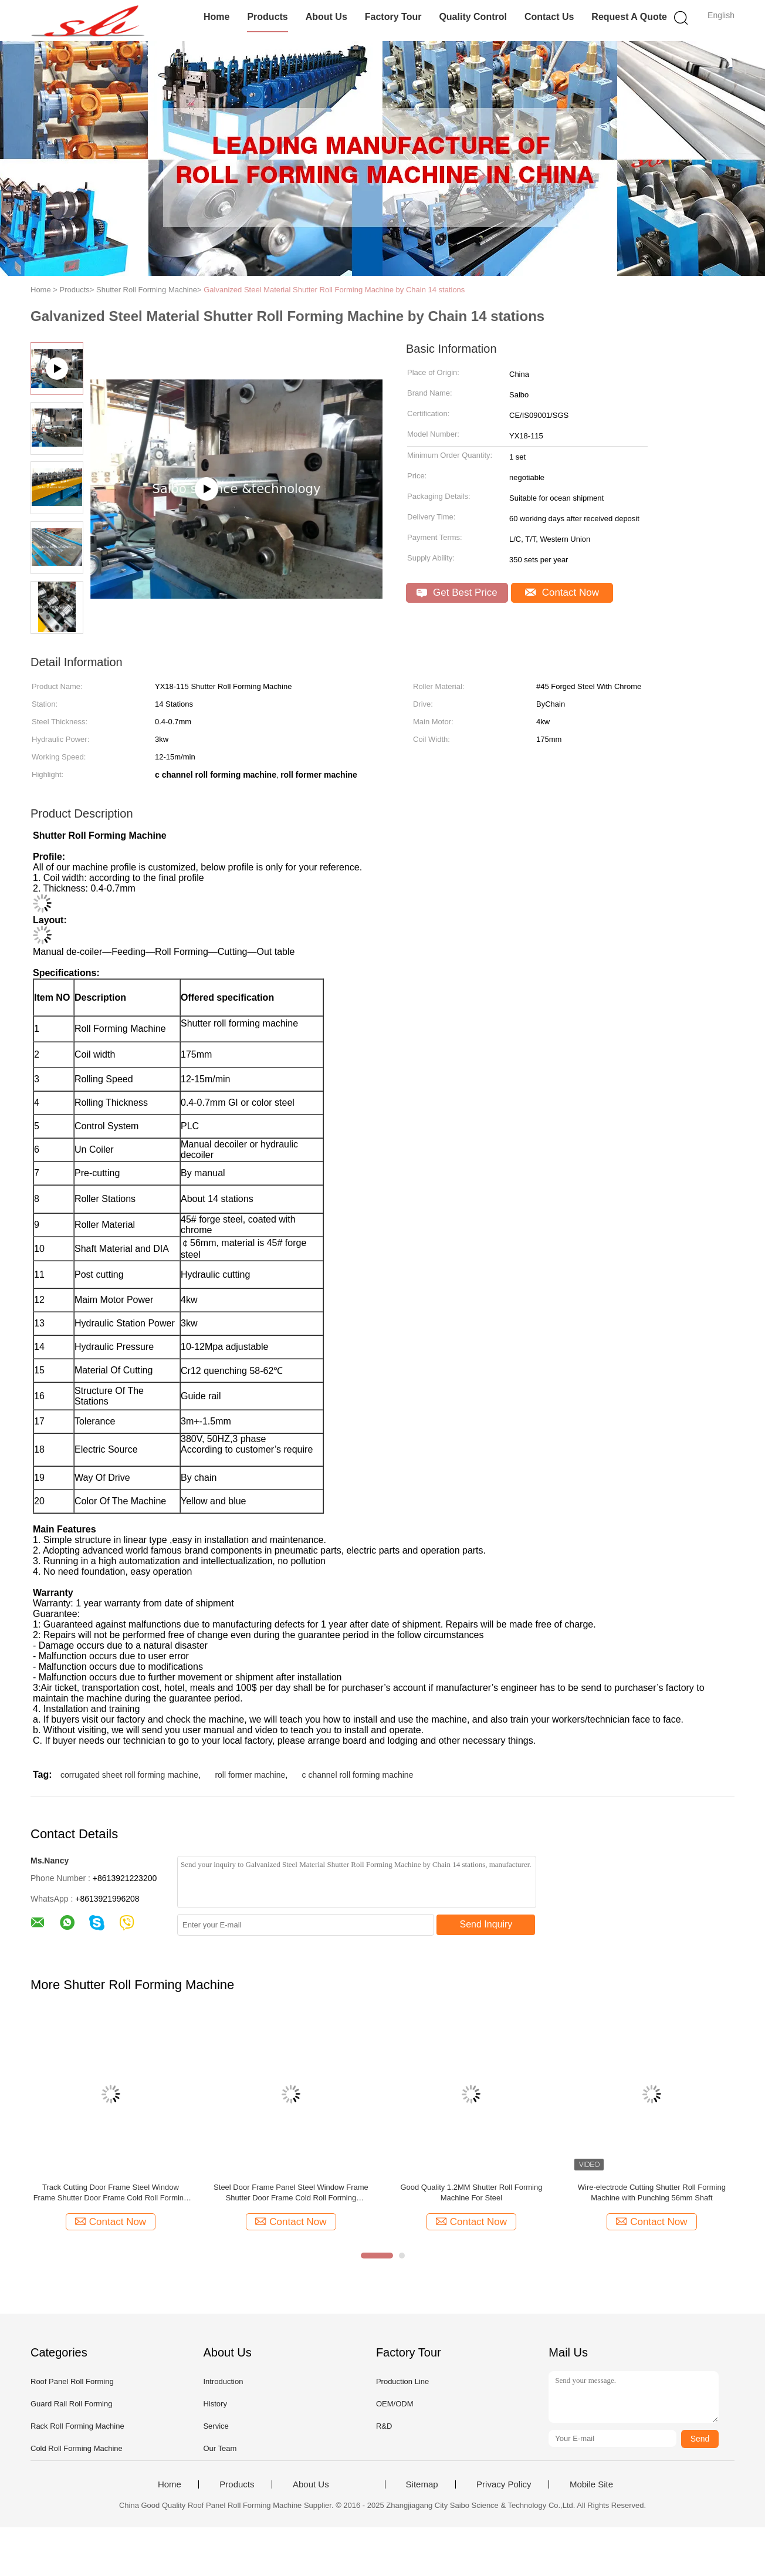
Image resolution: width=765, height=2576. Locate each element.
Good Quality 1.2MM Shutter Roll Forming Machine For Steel (471, 2192)
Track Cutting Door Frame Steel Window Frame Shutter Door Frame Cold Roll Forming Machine (110, 2193)
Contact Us (549, 17)
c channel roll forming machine (358, 1775)
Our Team (219, 2448)
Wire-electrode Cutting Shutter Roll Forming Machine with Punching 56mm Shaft (652, 2192)
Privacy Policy (503, 2484)
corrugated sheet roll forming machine (129, 1775)
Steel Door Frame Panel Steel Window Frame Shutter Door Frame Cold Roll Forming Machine (291, 2193)
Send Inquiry (486, 1924)
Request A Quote (629, 17)
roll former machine (250, 1775)
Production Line (402, 2381)
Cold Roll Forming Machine (77, 2448)
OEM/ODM (395, 2403)
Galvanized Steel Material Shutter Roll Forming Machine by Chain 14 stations (334, 289)
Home (216, 17)
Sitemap (422, 2484)
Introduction (223, 2381)
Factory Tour (393, 17)
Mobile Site (591, 2484)
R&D (384, 2426)
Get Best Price (457, 592)
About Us (326, 17)
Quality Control (473, 17)
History (214, 2403)
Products (267, 17)
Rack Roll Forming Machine (77, 2426)
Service (215, 2426)
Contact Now (562, 592)
